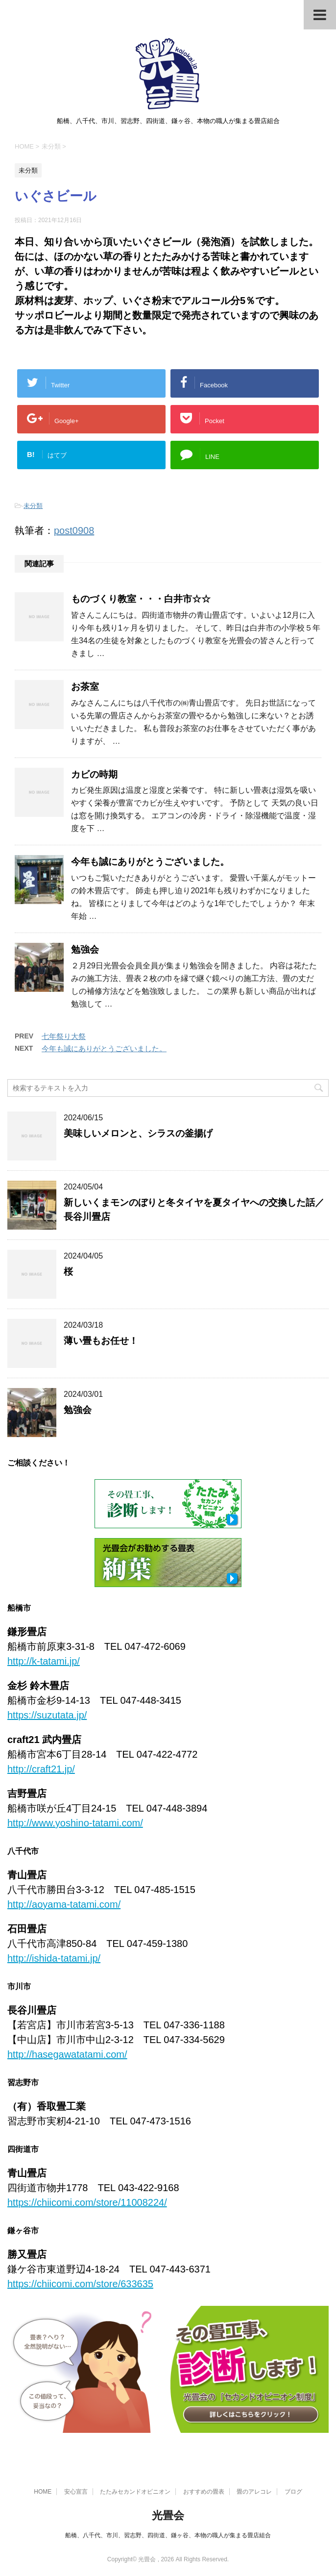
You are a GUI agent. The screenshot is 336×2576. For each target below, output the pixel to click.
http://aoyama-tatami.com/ (63, 1904)
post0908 (74, 530)
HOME (42, 2491)
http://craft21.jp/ (41, 1769)
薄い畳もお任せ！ (101, 1341)
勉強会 (85, 949)
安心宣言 (76, 2491)
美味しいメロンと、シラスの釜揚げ (138, 1133)
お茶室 (85, 687)
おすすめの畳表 (203, 2491)
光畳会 (168, 2515)
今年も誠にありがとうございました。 (150, 862)
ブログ (293, 2491)
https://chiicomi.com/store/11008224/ (87, 2202)
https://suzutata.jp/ (47, 1715)
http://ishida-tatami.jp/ (53, 1958)
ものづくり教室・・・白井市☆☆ (141, 599)
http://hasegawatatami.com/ (67, 2054)
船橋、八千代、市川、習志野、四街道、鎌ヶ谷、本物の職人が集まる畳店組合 (168, 2535)
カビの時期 (94, 774)
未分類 (33, 505)
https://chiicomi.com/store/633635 (80, 2283)
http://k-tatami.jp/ (43, 1661)
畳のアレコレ (254, 2491)
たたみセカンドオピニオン (135, 2491)
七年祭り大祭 (64, 1036)
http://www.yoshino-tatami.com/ (75, 1823)
